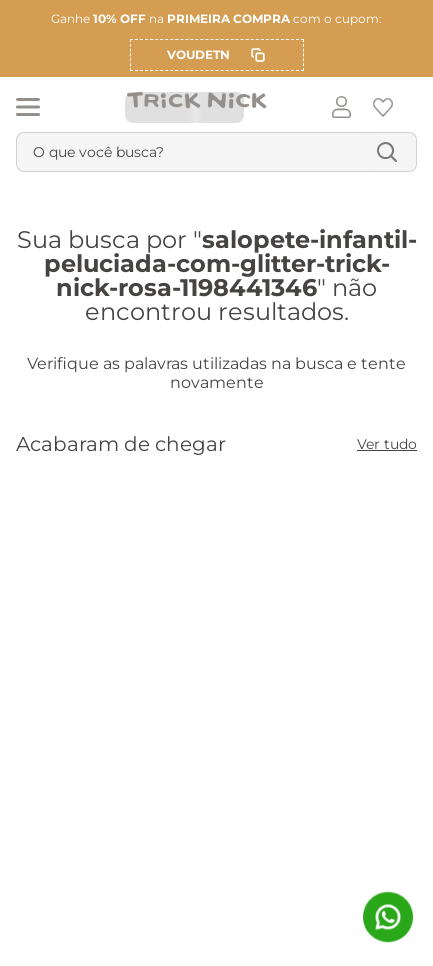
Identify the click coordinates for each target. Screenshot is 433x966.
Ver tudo (387, 444)
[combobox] (216, 152)
